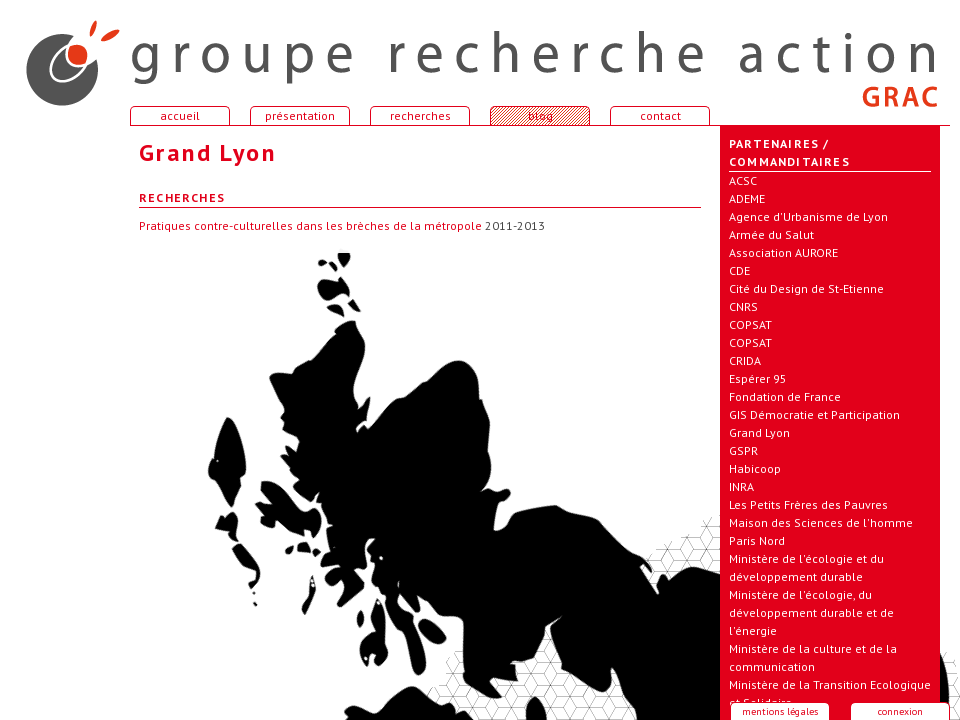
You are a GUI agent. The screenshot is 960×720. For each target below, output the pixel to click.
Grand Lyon (759, 432)
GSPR (743, 450)
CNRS (743, 306)
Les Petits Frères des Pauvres (808, 504)
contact (660, 115)
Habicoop (755, 468)
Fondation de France (785, 396)
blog (540, 115)
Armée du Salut (771, 234)
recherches (420, 115)
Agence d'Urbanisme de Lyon (808, 216)
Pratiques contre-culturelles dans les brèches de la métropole (310, 225)
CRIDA (745, 360)
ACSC (743, 180)
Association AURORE (783, 252)
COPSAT (750, 324)
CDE (739, 270)
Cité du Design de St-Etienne (806, 288)
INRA (741, 486)
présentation (300, 115)
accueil (60, 54)
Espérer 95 (758, 378)
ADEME (747, 198)
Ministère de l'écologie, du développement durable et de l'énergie (811, 612)
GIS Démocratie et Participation (814, 414)
